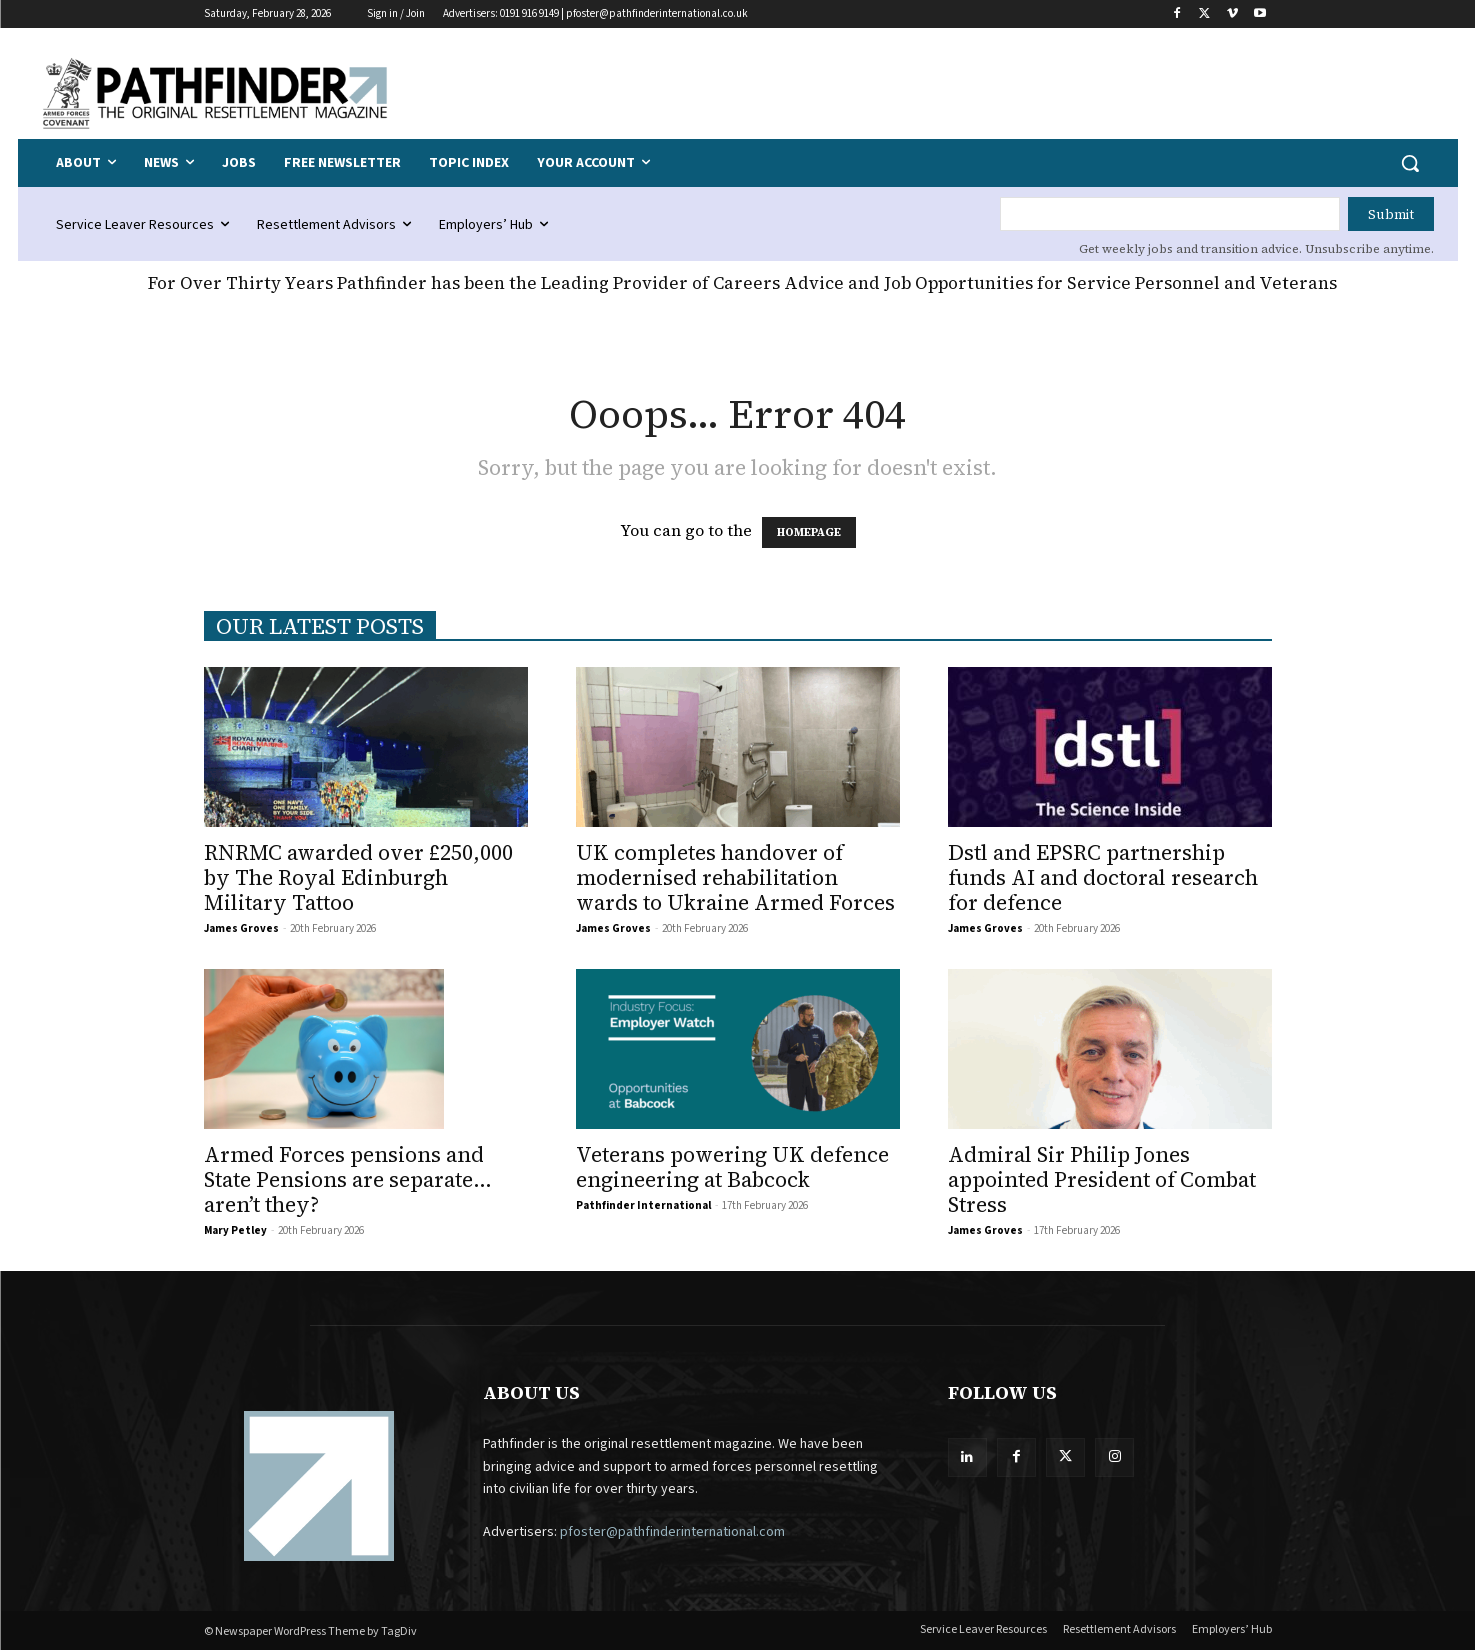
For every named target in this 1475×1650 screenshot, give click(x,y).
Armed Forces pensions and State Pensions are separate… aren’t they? (348, 1179)
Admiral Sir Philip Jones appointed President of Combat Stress (1102, 1179)
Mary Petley (235, 1230)
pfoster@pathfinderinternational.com (672, 1532)
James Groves (241, 928)
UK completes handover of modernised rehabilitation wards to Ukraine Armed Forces (735, 877)
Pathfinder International (643, 1205)
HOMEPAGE (809, 532)
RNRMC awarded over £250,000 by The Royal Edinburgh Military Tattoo (358, 877)
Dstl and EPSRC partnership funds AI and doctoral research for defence (1103, 877)
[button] (1410, 163)
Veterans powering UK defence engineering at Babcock (732, 1167)
